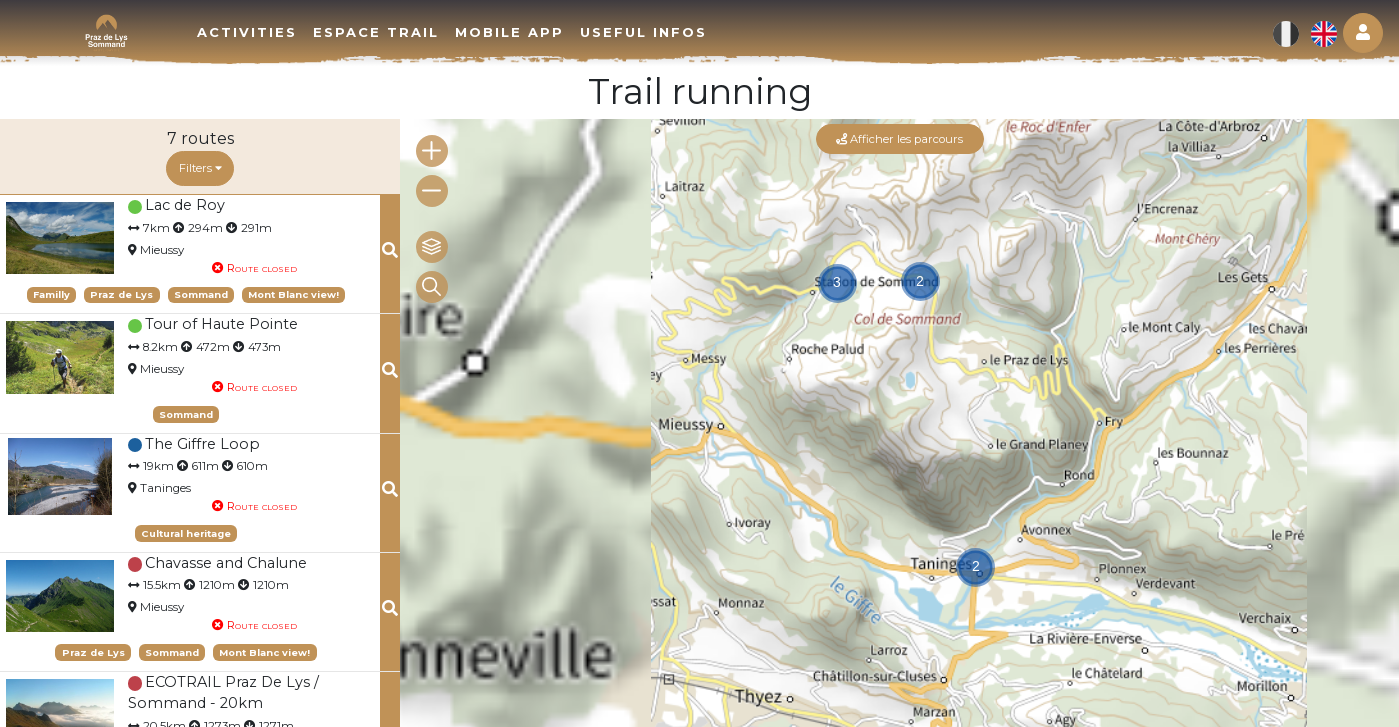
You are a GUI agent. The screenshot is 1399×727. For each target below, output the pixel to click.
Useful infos (643, 32)
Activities (247, 32)
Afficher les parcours (899, 139)
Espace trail (376, 32)
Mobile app (509, 32)
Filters (200, 168)
